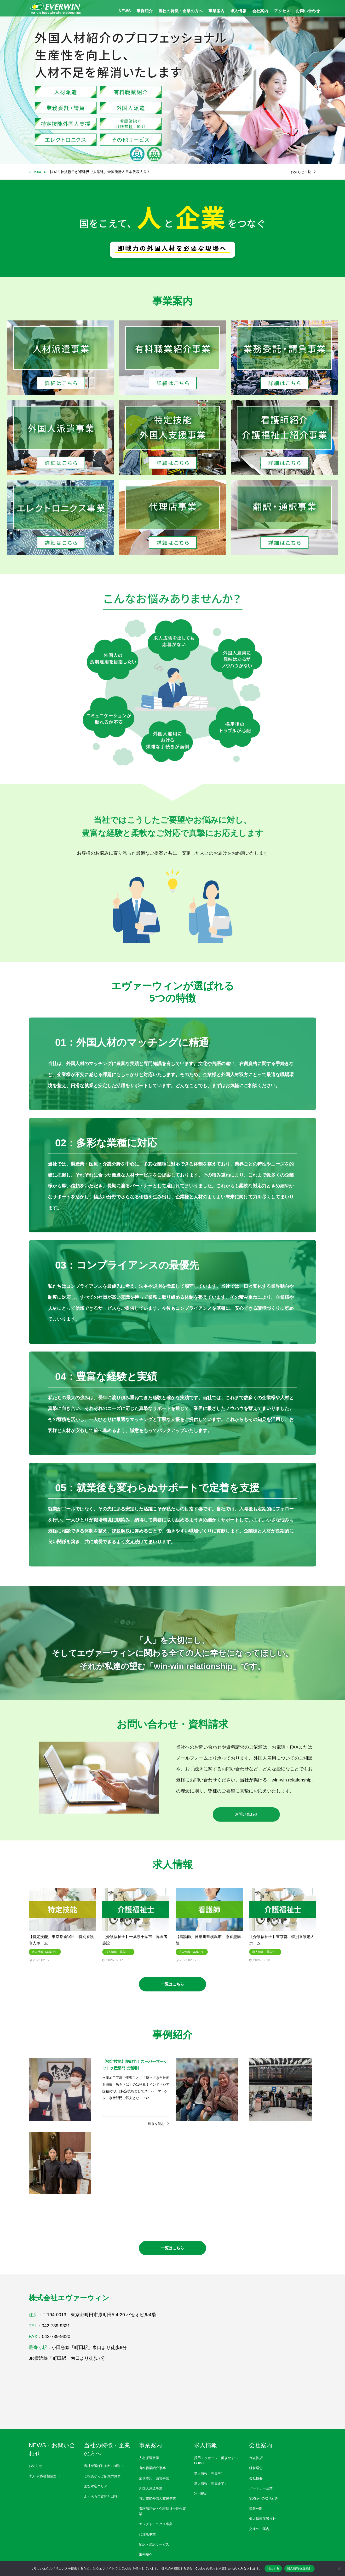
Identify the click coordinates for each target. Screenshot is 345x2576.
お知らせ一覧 (301, 172)
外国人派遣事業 (150, 2488)
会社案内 (260, 11)
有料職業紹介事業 (152, 2468)
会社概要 (256, 2478)
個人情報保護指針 (262, 2519)
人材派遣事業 (149, 2458)
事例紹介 (145, 11)
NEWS (125, 11)
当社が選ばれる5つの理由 (103, 2466)
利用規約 (200, 2493)
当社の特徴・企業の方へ (181, 11)
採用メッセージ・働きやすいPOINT (216, 2460)
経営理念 (256, 2468)
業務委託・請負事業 (154, 2478)
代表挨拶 (256, 2458)
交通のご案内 (259, 2529)
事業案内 (216, 11)
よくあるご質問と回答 (100, 2496)
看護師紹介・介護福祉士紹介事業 (162, 2511)
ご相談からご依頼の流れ (102, 2476)
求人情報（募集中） (209, 2473)
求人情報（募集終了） (211, 2483)
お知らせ (35, 2466)
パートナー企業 (261, 2488)
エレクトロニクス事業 (155, 2524)
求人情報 (238, 11)
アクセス (282, 11)
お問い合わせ (308, 11)
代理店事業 (147, 2534)
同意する (273, 2568)
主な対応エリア (95, 2486)
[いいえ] (339, 2568)
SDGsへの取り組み (263, 2498)
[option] (172, 82)
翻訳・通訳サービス (154, 2544)
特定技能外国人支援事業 (157, 2498)
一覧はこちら (172, 1984)
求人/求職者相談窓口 (44, 2476)
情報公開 (256, 2509)
